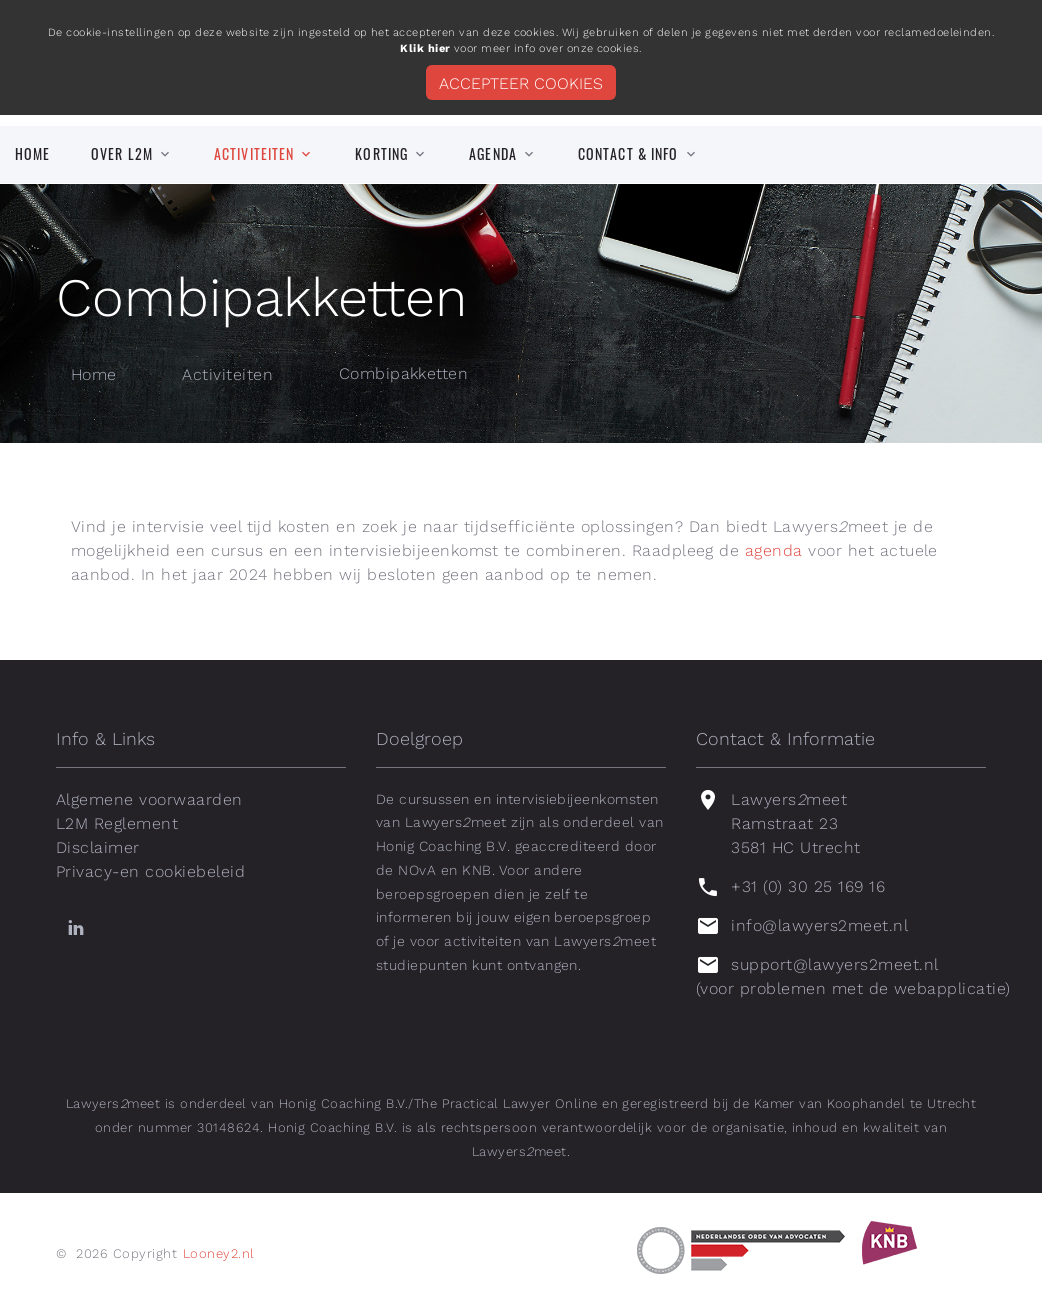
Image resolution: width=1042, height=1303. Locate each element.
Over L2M (122, 154)
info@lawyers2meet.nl (819, 925)
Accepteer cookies (521, 83)
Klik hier (425, 48)
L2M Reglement (117, 823)
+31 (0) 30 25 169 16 (808, 886)
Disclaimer (98, 847)
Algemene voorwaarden (149, 799)
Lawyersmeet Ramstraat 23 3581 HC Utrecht (795, 823)
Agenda (493, 154)
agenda (774, 550)
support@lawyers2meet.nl (834, 964)
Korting (381, 154)
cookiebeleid (195, 871)
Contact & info (628, 154)
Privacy (84, 871)
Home (32, 154)
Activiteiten (254, 154)
